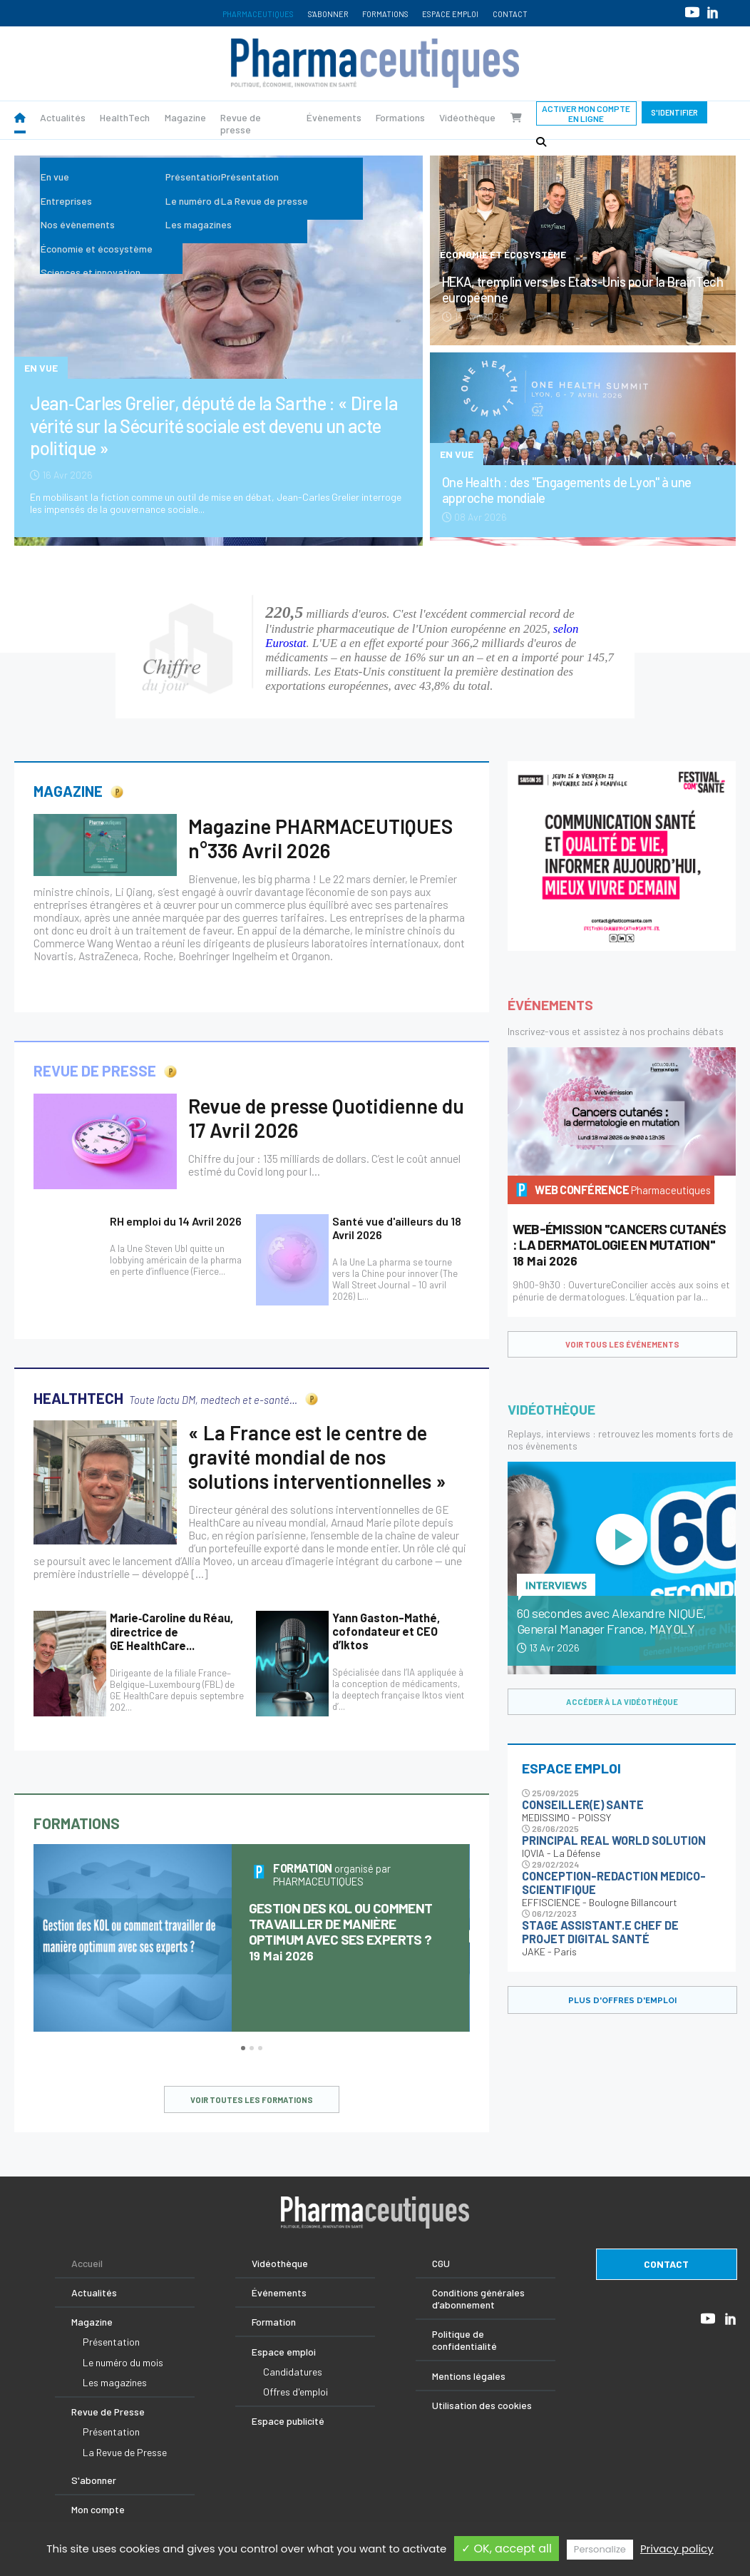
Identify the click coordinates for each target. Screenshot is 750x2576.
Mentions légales (468, 2376)
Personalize (600, 2549)
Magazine (185, 117)
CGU (441, 2263)
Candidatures (292, 2372)
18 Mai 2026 (619, 1244)
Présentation (111, 2342)
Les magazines (115, 2382)
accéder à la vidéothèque (622, 1701)
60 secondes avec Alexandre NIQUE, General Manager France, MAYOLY (612, 1620)
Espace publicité (288, 2421)
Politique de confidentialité (464, 2340)
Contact (510, 14)
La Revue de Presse (125, 2452)
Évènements (334, 117)
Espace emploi (450, 14)
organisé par (332, 1875)
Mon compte (98, 2509)
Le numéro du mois (123, 2362)
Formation (274, 2322)
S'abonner (328, 14)
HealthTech (125, 117)
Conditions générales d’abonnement (478, 2298)
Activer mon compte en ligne (586, 113)
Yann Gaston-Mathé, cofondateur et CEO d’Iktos (386, 1631)
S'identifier (674, 112)
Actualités (63, 117)
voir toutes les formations (251, 2099)
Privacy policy (677, 2548)
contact (666, 2264)
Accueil (87, 2263)
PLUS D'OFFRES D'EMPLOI (622, 2000)
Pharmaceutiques (258, 14)
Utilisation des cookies (482, 2405)
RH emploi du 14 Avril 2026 (176, 1221)
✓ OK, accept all (506, 2548)
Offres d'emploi (295, 2392)
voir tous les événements (622, 1344)
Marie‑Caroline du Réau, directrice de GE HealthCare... (171, 1631)
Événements (279, 2292)
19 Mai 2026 (341, 1931)
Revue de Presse (108, 2412)
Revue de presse (240, 123)
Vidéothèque (467, 117)
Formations (385, 14)
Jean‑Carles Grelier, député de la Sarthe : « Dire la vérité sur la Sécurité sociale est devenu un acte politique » (214, 425)
